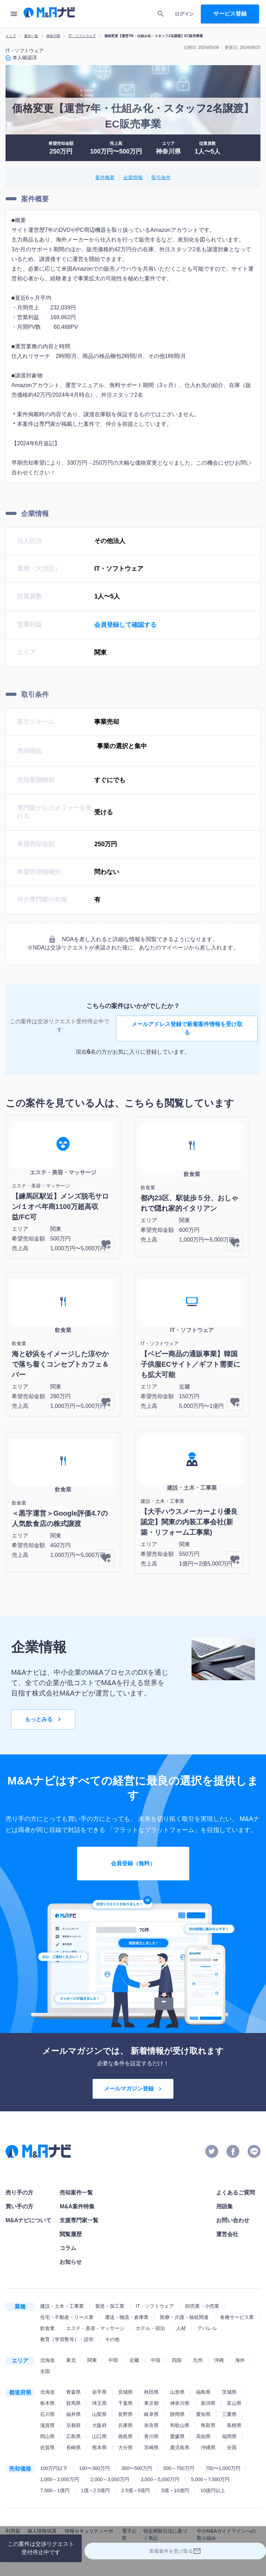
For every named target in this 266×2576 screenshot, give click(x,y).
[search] (161, 14)
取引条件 (161, 177)
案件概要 (105, 177)
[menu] (14, 14)
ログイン (184, 14)
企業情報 (133, 177)
